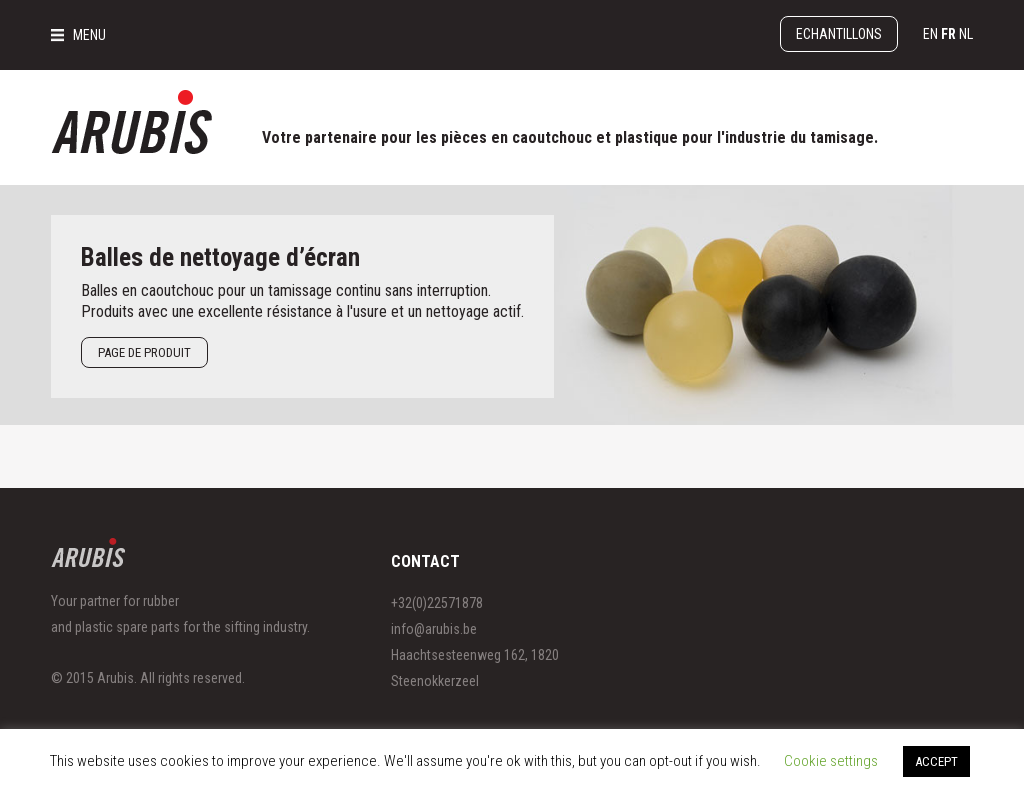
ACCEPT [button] (936, 761)
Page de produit (144, 352)
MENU (89, 35)
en (930, 34)
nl (966, 34)
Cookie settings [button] (831, 761)
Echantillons (839, 34)
